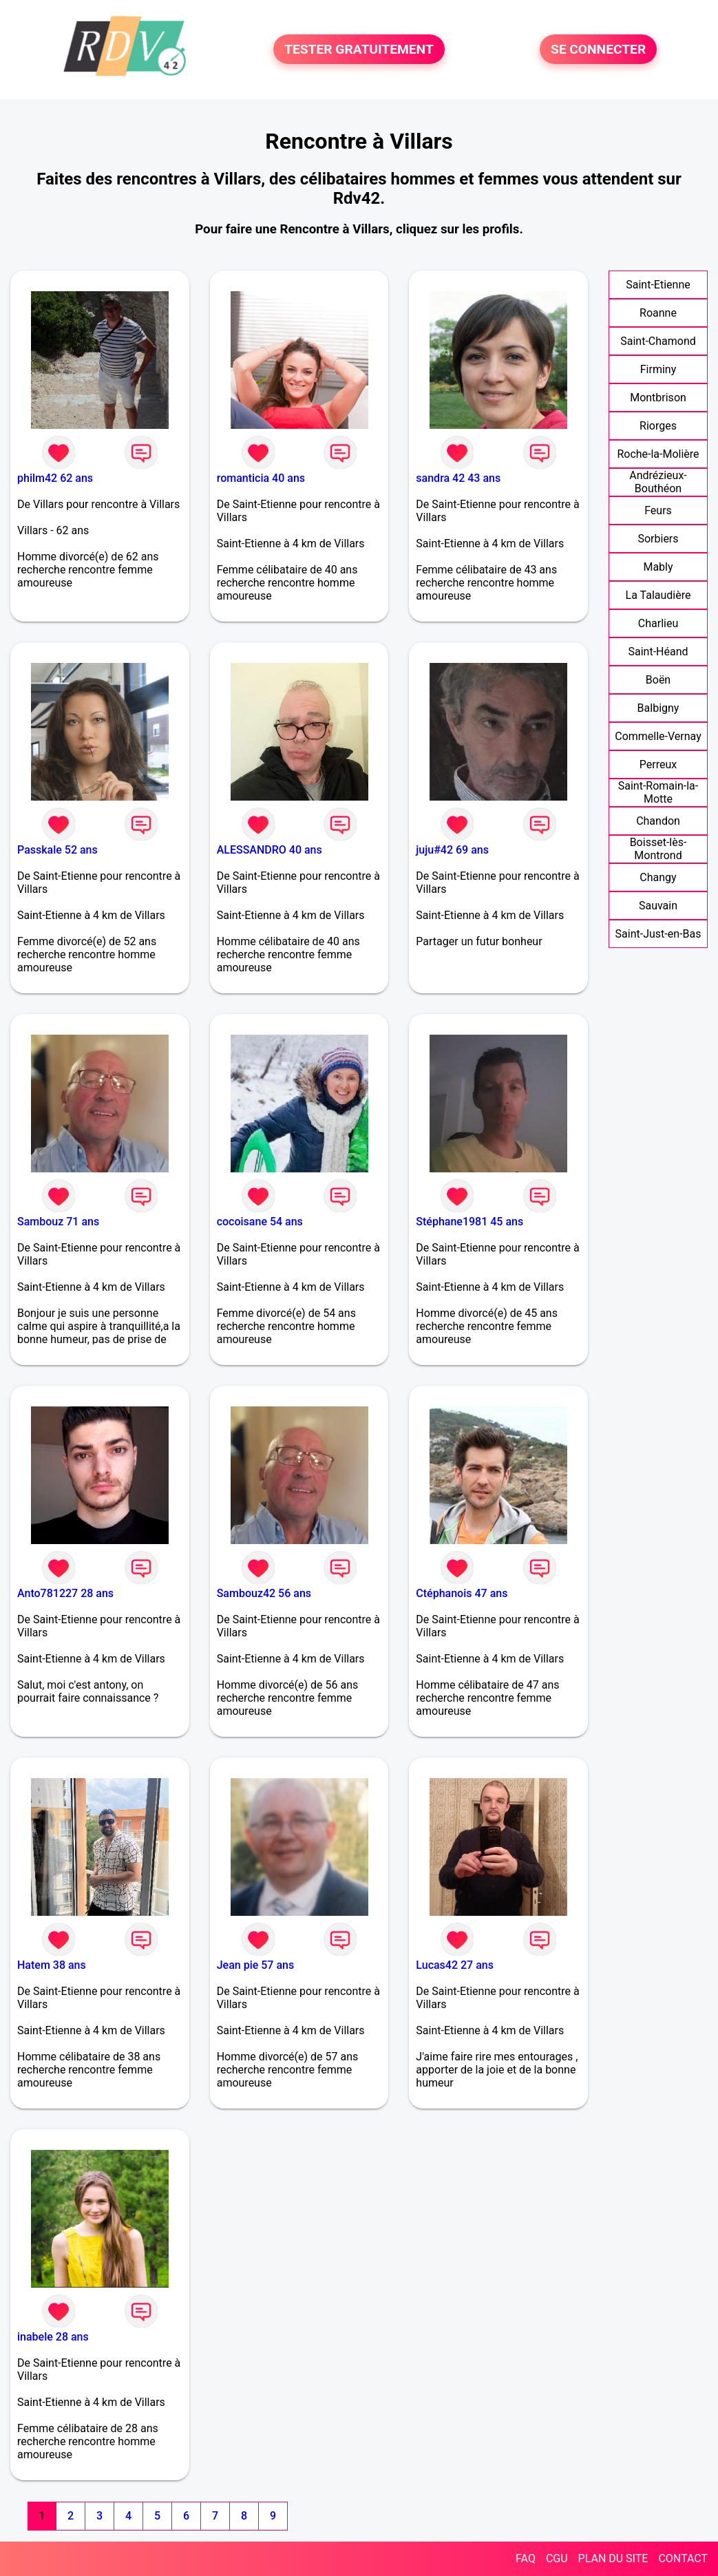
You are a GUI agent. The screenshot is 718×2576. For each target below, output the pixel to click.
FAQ (526, 2558)
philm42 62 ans (55, 478)
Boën (658, 679)
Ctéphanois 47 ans (461, 1593)
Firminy (658, 369)
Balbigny (658, 708)
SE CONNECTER (598, 49)
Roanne (658, 312)
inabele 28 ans (53, 2336)
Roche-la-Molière (658, 454)
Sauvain (658, 905)
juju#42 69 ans (452, 849)
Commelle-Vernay (658, 736)
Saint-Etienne (658, 284)
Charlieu (658, 623)
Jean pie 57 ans (256, 1965)
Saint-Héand (658, 651)
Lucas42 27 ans (455, 1965)
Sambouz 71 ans (58, 1221)
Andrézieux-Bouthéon (658, 482)
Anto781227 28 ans (65, 1593)
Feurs (658, 510)
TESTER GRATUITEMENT (359, 49)
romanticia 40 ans (261, 478)
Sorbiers (657, 538)
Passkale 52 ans (57, 849)
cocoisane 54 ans (260, 1221)
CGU (557, 2558)
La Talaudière (658, 595)
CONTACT (683, 2558)
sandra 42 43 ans (458, 478)
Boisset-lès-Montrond (658, 849)
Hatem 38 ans (51, 1965)
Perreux (658, 764)
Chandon (658, 820)
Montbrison (658, 397)
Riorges (658, 425)
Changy (658, 877)
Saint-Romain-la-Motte (658, 792)
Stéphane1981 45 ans (469, 1221)
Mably (658, 566)
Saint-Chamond (658, 341)
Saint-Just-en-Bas (658, 933)
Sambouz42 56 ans (264, 1593)
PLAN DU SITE (613, 2558)
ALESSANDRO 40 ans (269, 849)
